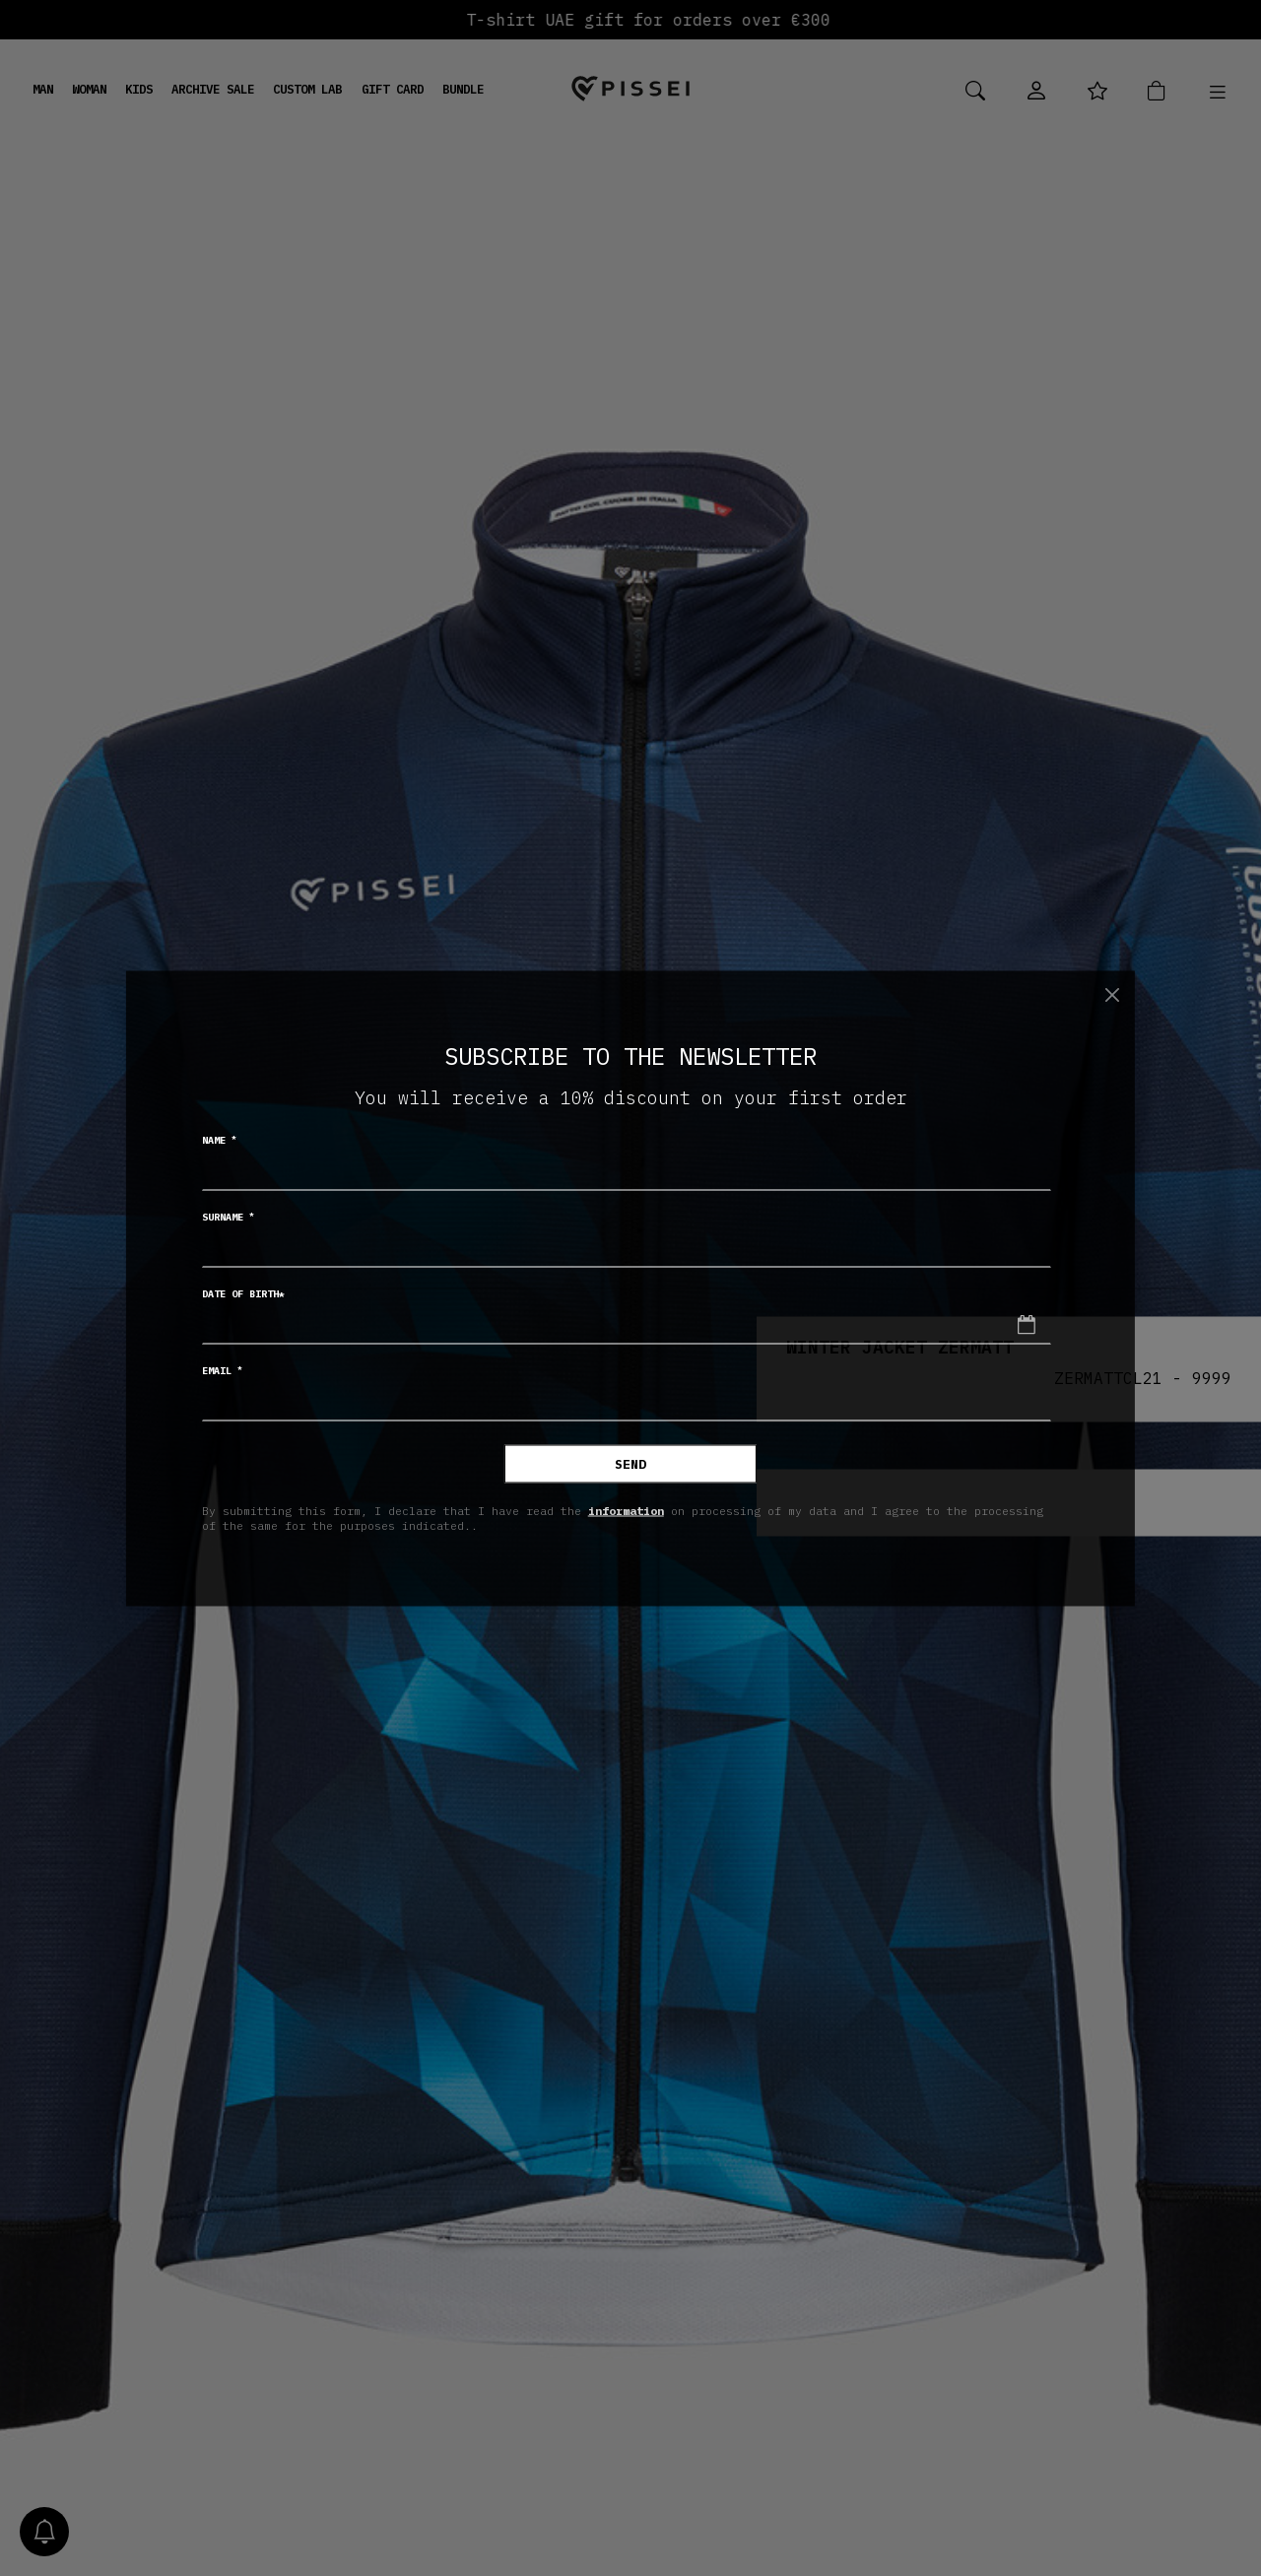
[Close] (1111, 995)
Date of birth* (243, 1293)
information (626, 1510)
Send (630, 1463)
